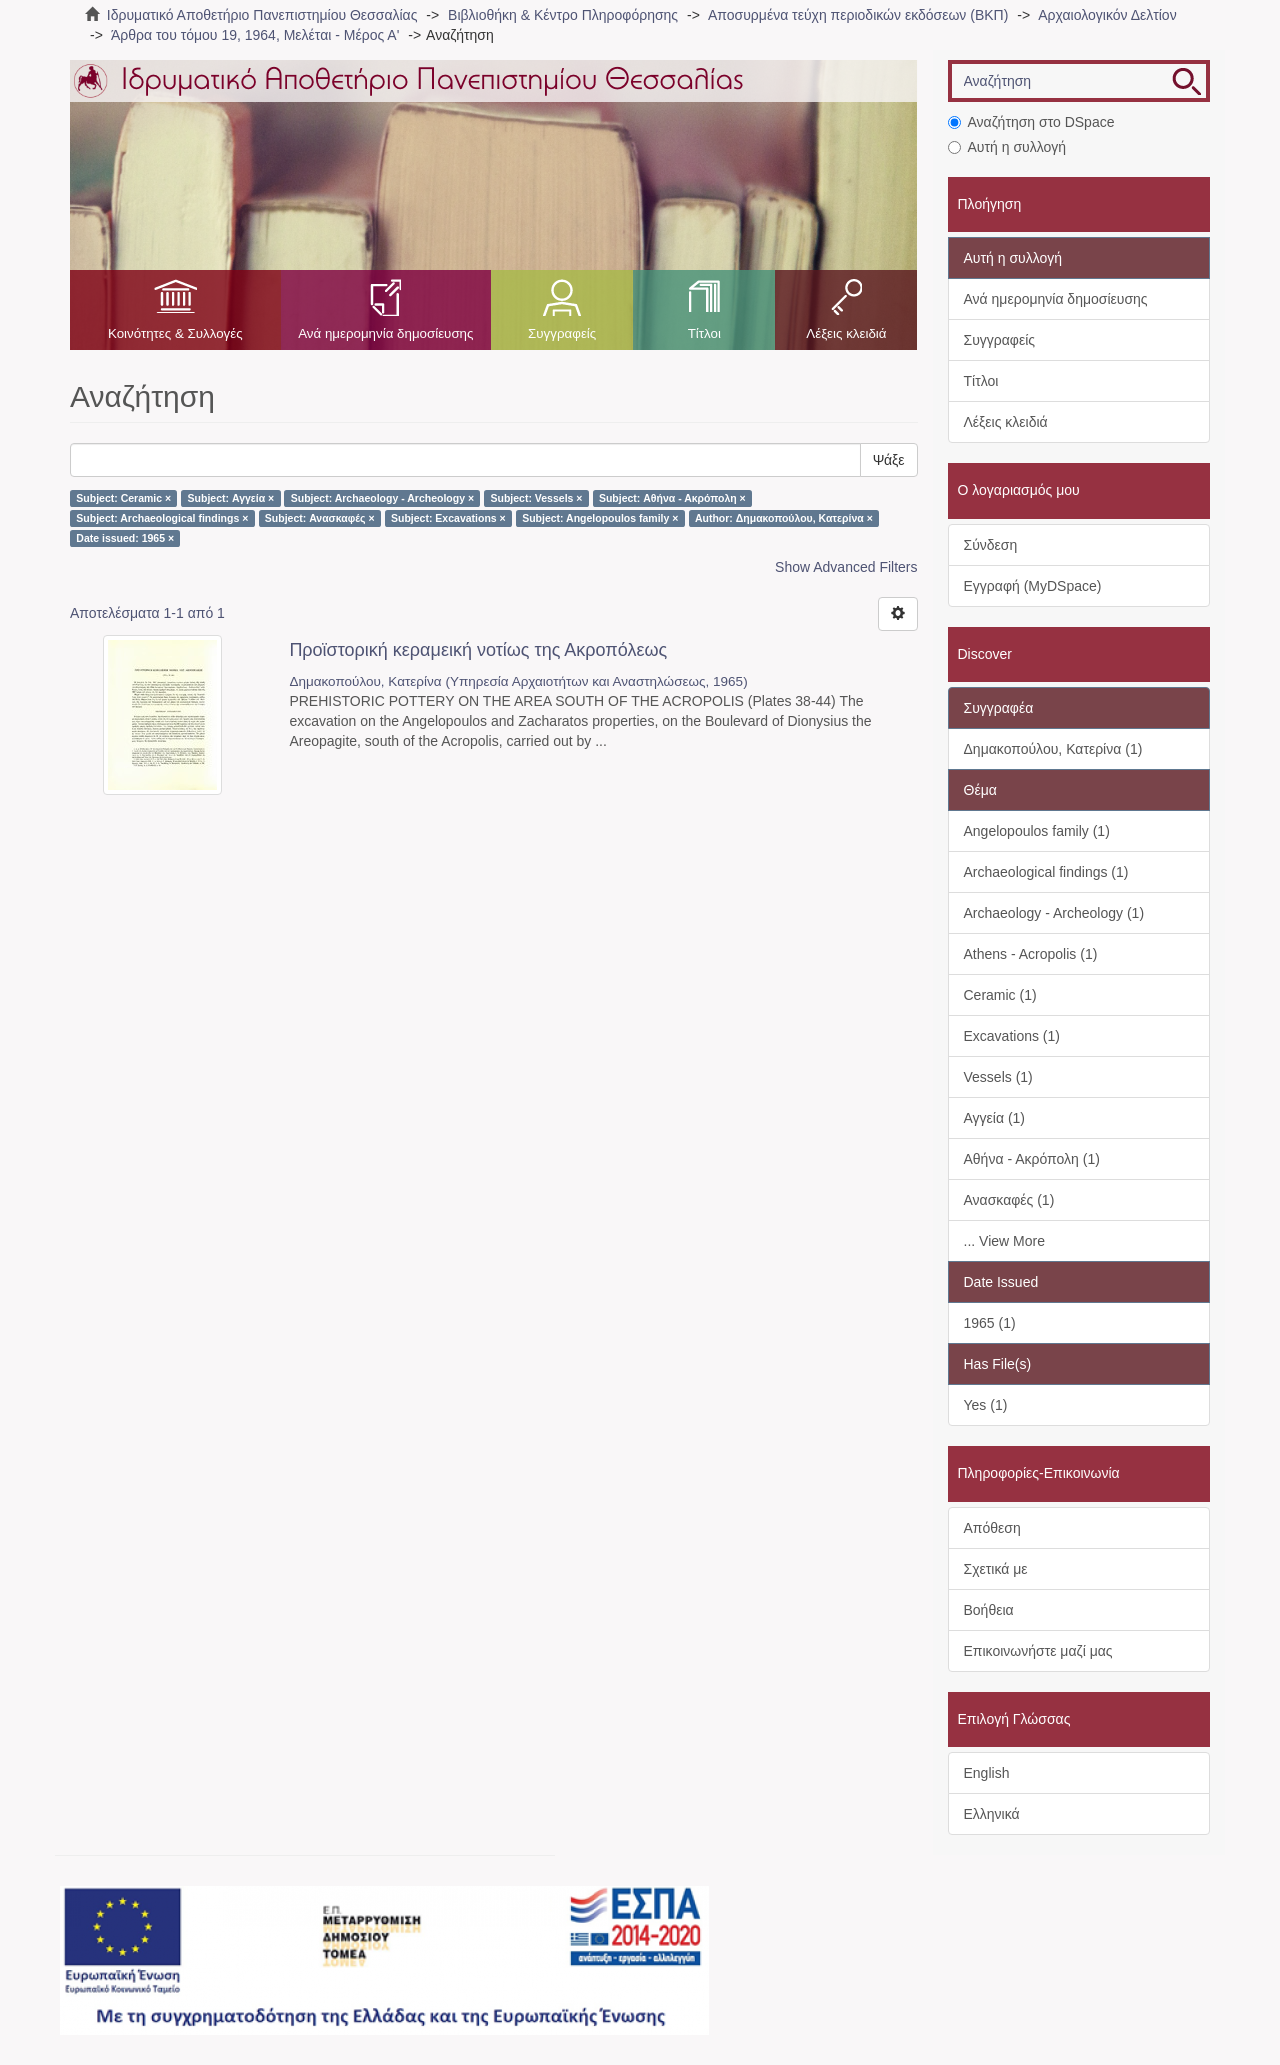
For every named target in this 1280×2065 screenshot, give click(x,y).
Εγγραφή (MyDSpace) (1033, 586)
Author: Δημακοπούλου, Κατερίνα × (784, 518)
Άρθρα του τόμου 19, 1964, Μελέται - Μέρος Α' (255, 35)
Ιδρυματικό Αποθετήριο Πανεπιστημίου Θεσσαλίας (262, 15)
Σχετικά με (996, 1569)
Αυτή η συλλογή (1007, 147)
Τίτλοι (704, 333)
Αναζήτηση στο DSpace (1031, 122)
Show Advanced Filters (846, 567)
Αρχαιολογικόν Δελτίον (1107, 15)
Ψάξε (889, 460)
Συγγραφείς (562, 333)
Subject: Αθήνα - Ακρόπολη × (672, 498)
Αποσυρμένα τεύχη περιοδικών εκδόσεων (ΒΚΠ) (858, 15)
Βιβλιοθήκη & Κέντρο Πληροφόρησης (563, 15)
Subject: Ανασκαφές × (320, 518)
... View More (1004, 1241)
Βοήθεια (989, 1610)
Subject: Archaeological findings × (162, 518)
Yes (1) (986, 1405)
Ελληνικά (992, 1814)
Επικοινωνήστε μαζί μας (1038, 1651)
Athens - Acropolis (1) (1031, 954)
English (987, 1773)
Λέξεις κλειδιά (846, 333)
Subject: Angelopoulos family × (600, 518)
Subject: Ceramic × (123, 498)
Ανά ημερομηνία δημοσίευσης (385, 333)
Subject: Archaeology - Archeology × (382, 498)
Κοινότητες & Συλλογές (175, 333)
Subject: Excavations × (448, 518)
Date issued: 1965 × (125, 538)
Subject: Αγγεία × (231, 498)
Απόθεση (992, 1528)
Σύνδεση (991, 545)
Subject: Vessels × (537, 498)
